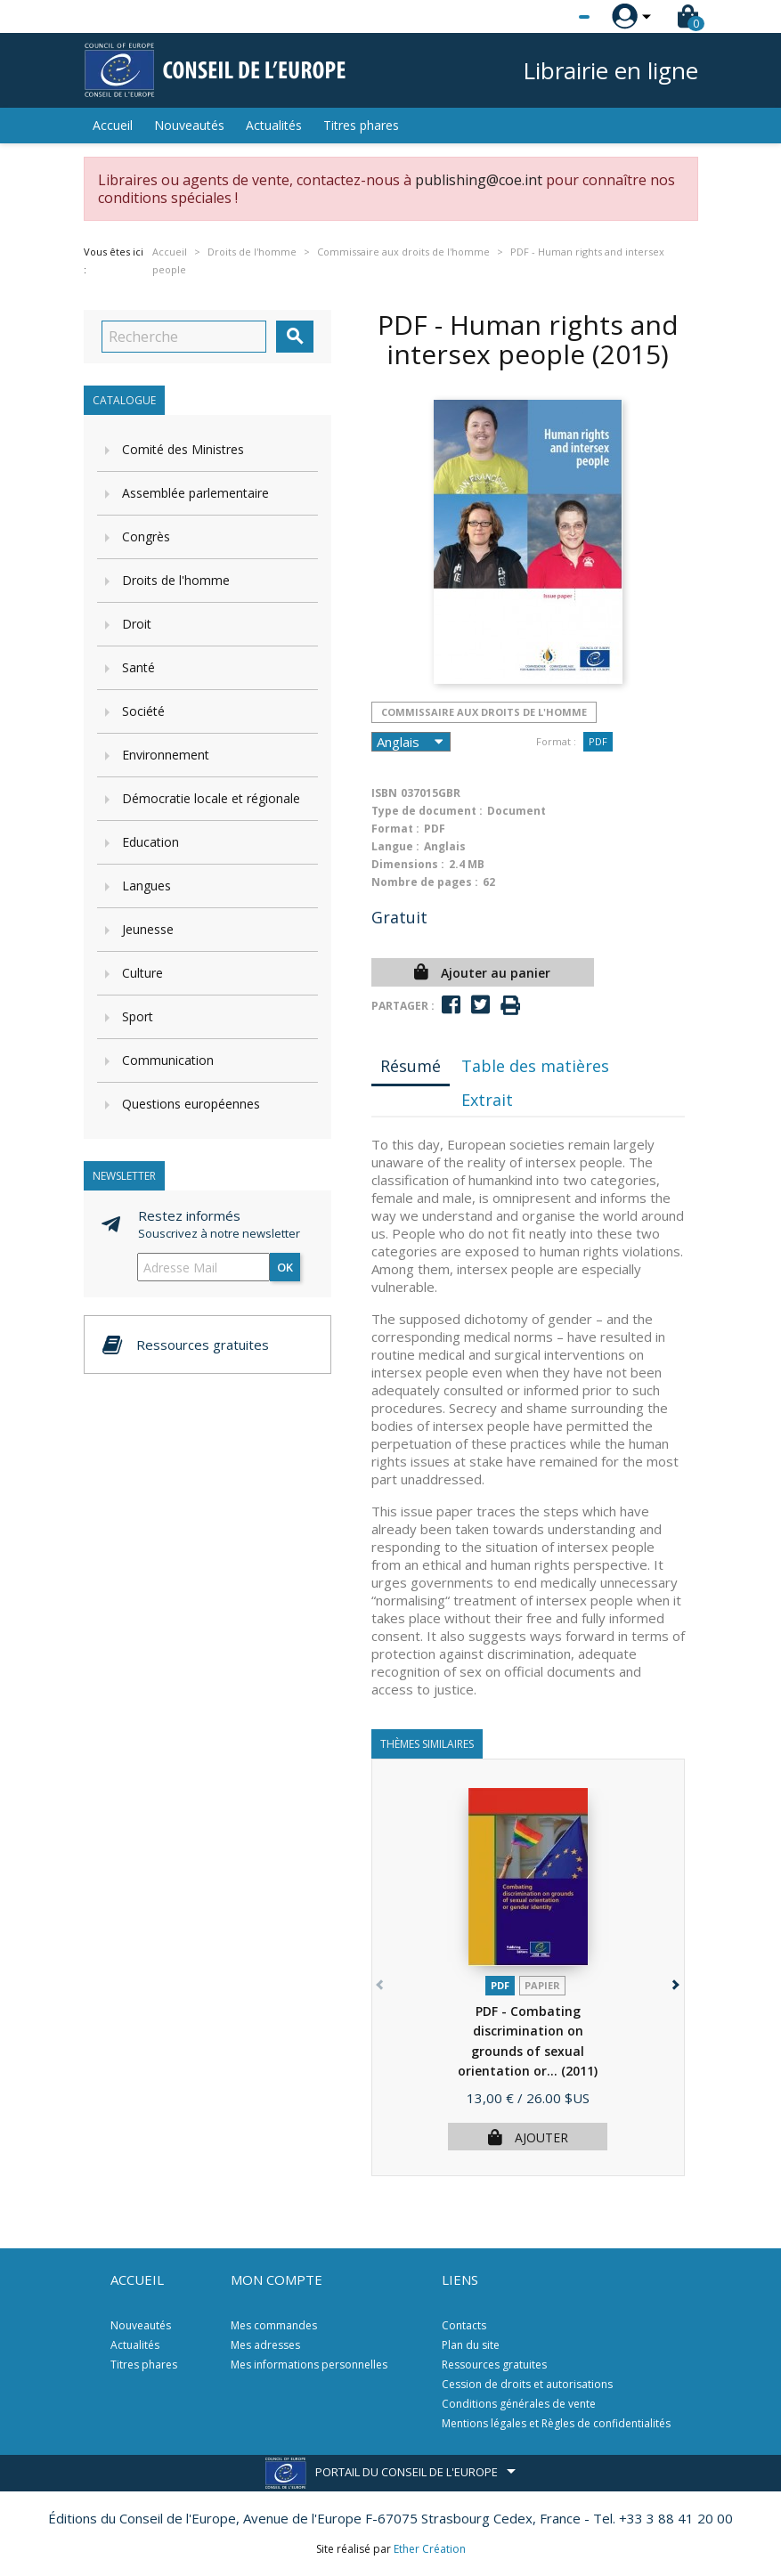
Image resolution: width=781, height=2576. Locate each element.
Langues (146, 885)
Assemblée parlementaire (195, 492)
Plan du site (471, 2345)
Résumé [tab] (410, 1066)
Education (150, 841)
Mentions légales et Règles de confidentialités (556, 2423)
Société (143, 711)
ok (285, 1267)
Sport (137, 1016)
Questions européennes (191, 1103)
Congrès (146, 536)
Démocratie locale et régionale (211, 798)
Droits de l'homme (176, 580)
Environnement (165, 754)
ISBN (384, 792)
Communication (168, 1060)
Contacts (464, 2325)
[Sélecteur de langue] (548, 17)
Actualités (274, 125)
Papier (542, 1985)
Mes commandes (274, 2325)
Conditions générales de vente (519, 2403)
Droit (136, 623)
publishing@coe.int (478, 180)
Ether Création (430, 2548)
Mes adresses (265, 2345)
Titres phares (361, 125)
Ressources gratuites (494, 2364)
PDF (598, 741)
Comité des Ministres (183, 449)
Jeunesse (148, 929)
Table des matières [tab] (535, 1066)
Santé (138, 667)
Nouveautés (189, 125)
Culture (142, 972)
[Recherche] (184, 337)
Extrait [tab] (487, 1099)
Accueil (113, 125)
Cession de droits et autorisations (527, 2384)
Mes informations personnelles (309, 2364)
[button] (674, 1981)
